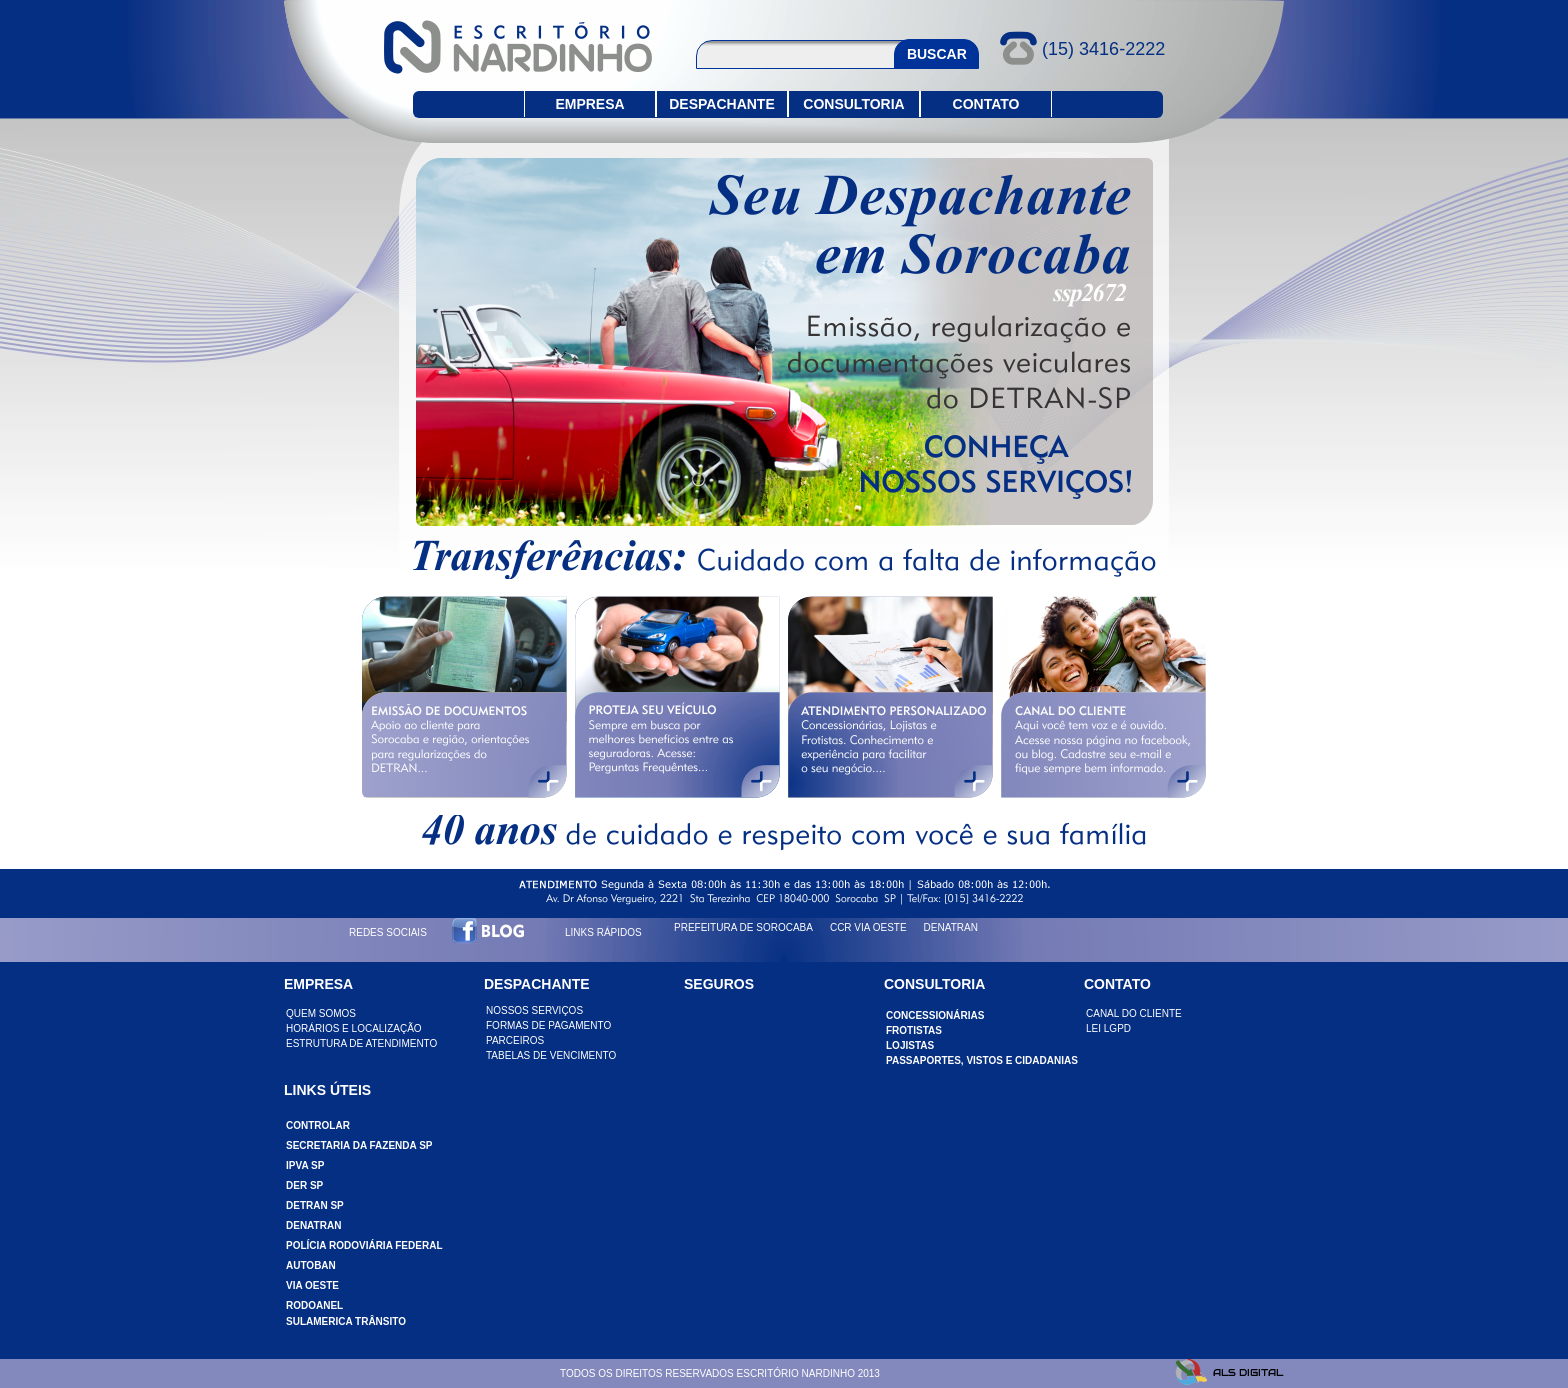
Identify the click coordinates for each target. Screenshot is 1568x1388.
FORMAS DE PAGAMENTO (548, 1025)
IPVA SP (305, 1165)
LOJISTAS (910, 1045)
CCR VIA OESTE (868, 927)
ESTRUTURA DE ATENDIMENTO (361, 1043)
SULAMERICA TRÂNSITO (346, 1321)
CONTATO (986, 104)
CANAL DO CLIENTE (1134, 1013)
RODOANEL (314, 1305)
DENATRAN (951, 927)
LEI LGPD (1108, 1028)
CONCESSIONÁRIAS (935, 1015)
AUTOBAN (311, 1265)
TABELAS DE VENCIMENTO (551, 1055)
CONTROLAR (318, 1125)
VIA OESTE (312, 1285)
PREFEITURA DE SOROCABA (743, 927)
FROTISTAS (914, 1030)
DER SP (304, 1185)
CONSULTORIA (853, 104)
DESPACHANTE (722, 104)
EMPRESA (589, 104)
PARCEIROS (515, 1040)
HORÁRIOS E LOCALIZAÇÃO (354, 1028)
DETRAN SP (315, 1205)
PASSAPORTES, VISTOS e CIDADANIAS (982, 1060)
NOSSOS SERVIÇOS (534, 1010)
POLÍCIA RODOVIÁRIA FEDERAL (364, 1245)
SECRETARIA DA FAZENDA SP (359, 1145)
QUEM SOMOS (321, 1013)
